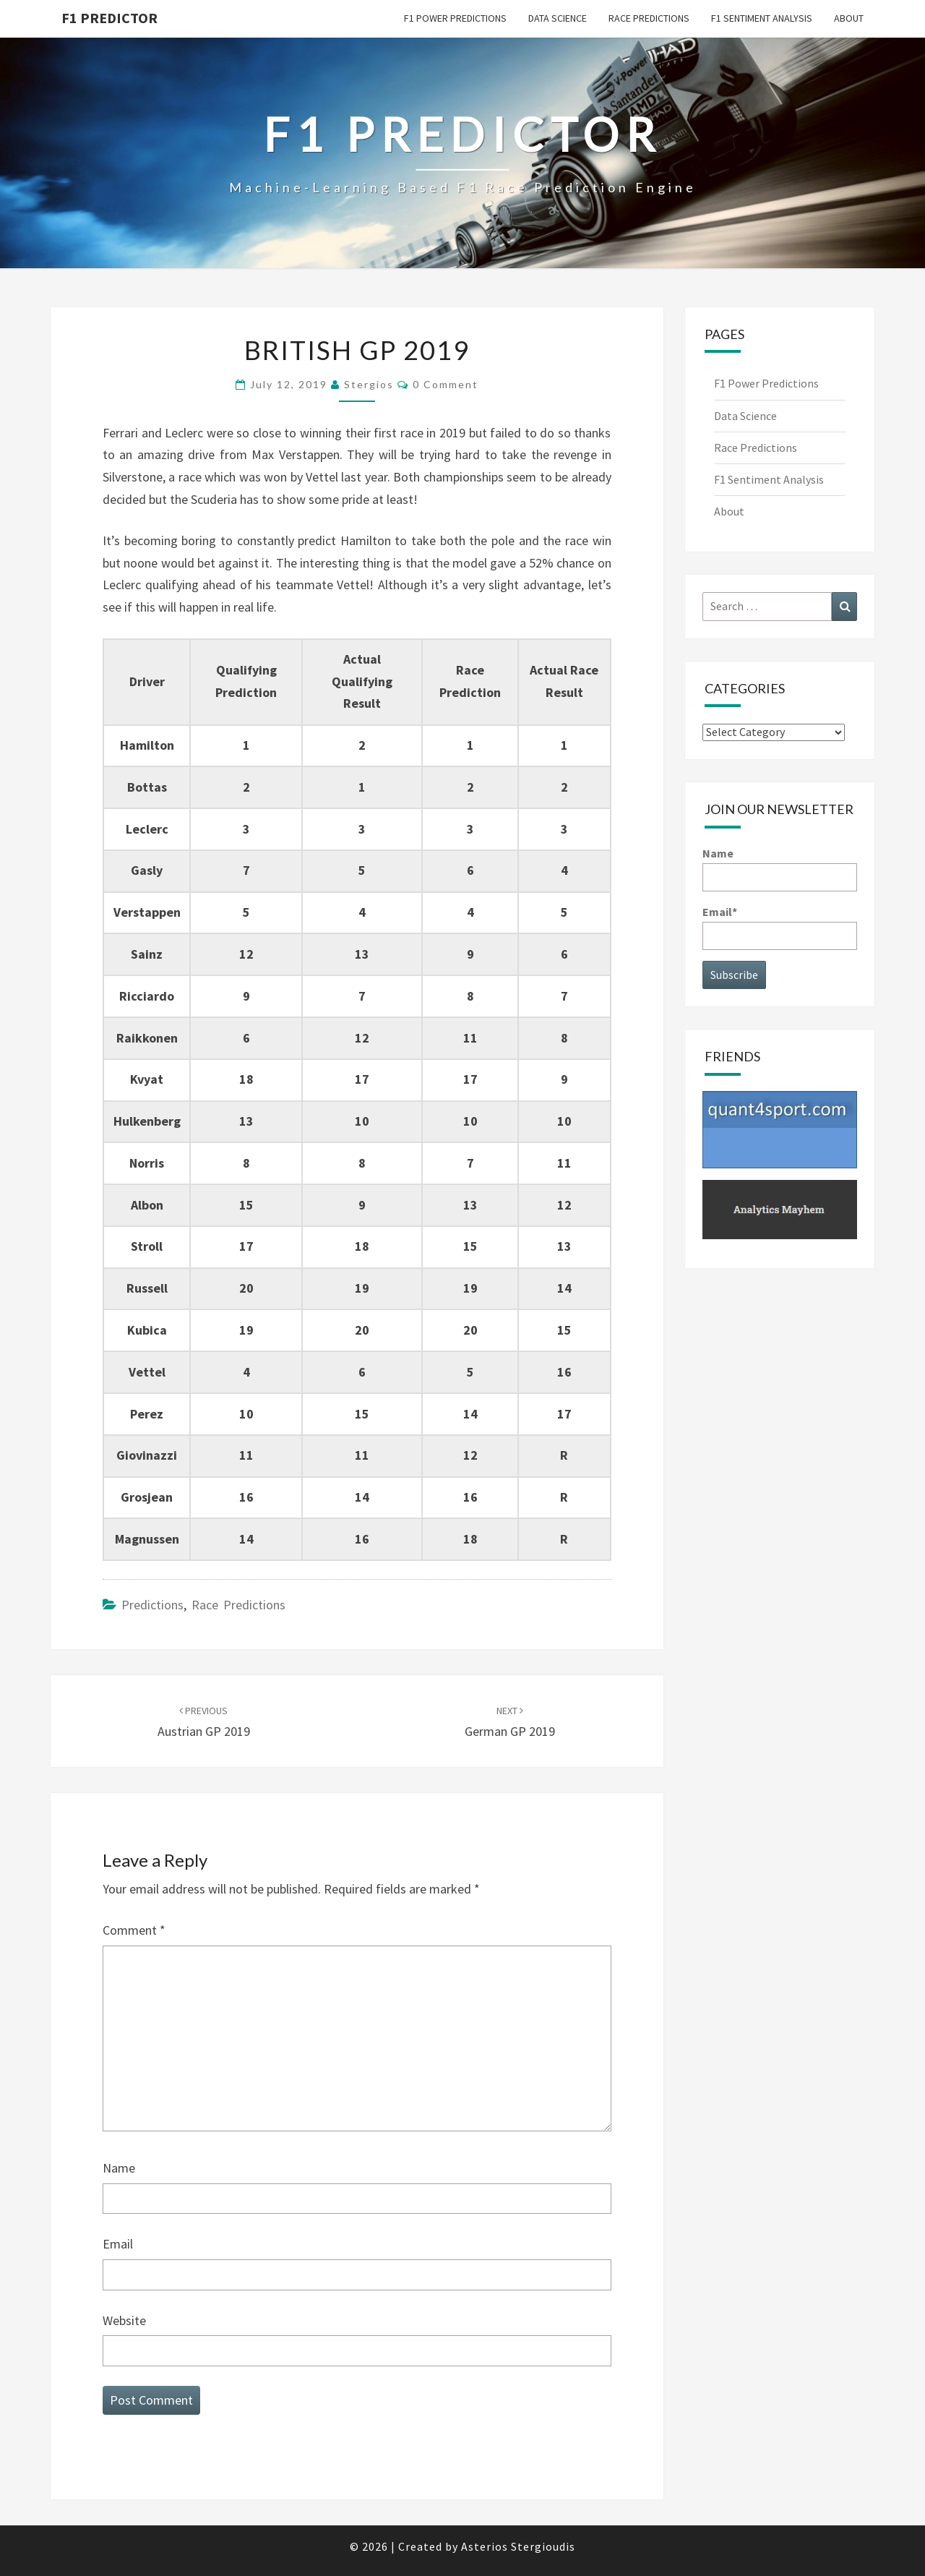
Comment (134, 1930)
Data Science (557, 18)
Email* (780, 927)
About (849, 18)
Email (118, 2243)
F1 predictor (109, 18)
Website (124, 2320)
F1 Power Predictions (455, 18)
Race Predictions (648, 18)
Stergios (369, 384)
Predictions (152, 1604)
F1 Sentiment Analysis (761, 18)
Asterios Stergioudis (518, 2546)
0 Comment (445, 384)
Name (119, 2168)
